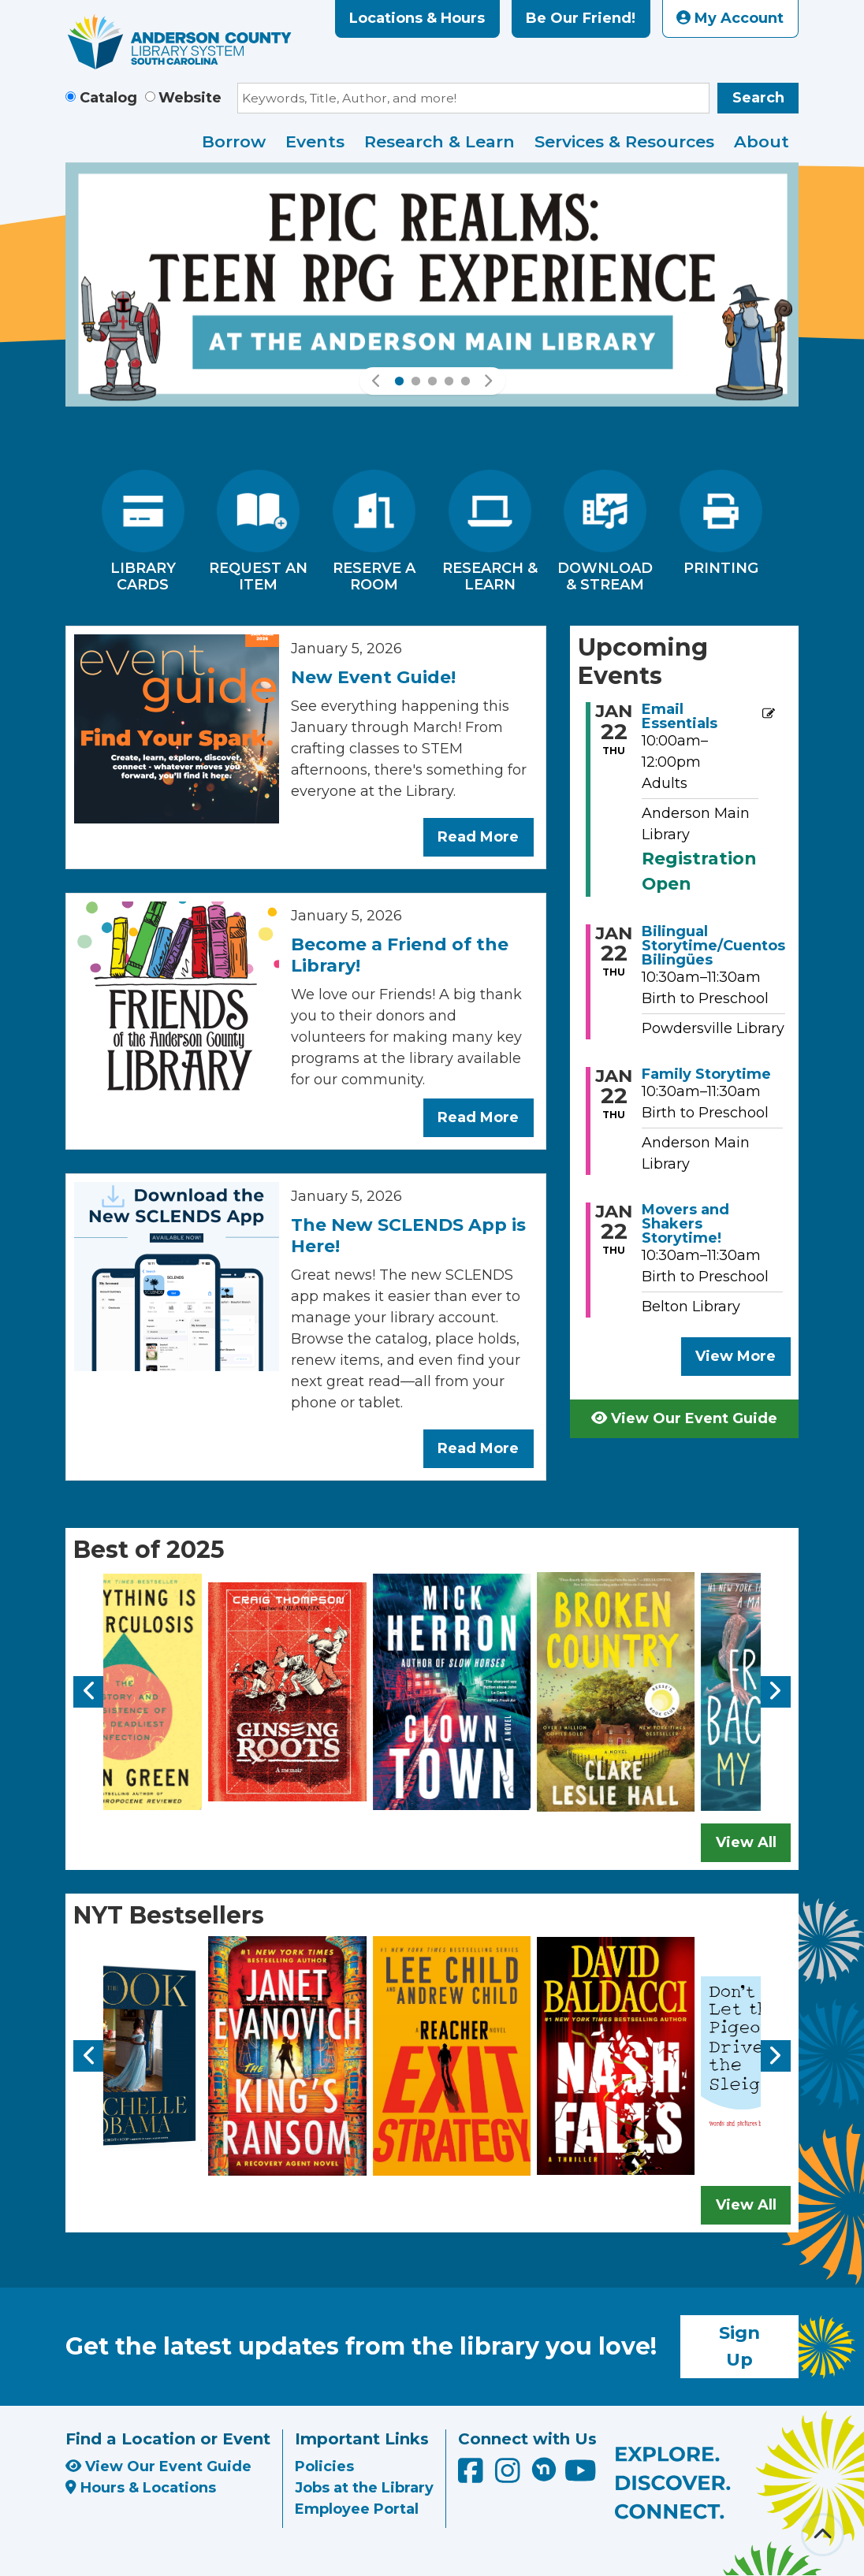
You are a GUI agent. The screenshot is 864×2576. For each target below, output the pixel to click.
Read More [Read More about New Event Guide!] (478, 837)
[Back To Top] (822, 2534)
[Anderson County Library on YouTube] (580, 2476)
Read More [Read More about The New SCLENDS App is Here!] (478, 1448)
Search (758, 97)
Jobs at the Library (364, 2487)
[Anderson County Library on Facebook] (472, 2476)
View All (746, 1842)
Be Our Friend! (580, 18)
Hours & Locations (140, 2487)
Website (190, 97)
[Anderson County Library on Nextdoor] (544, 2468)
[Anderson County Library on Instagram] (509, 2476)
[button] (376, 381)
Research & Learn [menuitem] (439, 141)
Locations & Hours (417, 18)
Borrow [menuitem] (234, 141)
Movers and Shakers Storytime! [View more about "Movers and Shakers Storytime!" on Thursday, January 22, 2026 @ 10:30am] (685, 1224)
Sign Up (739, 2345)
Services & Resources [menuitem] (624, 141)
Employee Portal (357, 2509)
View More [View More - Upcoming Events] (735, 1356)
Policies (324, 2466)
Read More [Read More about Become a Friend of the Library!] (478, 1117)
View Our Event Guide (684, 1418)
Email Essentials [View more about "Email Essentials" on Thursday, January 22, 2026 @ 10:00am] (679, 716)
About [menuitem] (761, 141)
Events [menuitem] (314, 141)
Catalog (108, 97)
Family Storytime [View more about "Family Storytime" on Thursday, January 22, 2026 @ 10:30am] (706, 1074)
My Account (730, 18)
